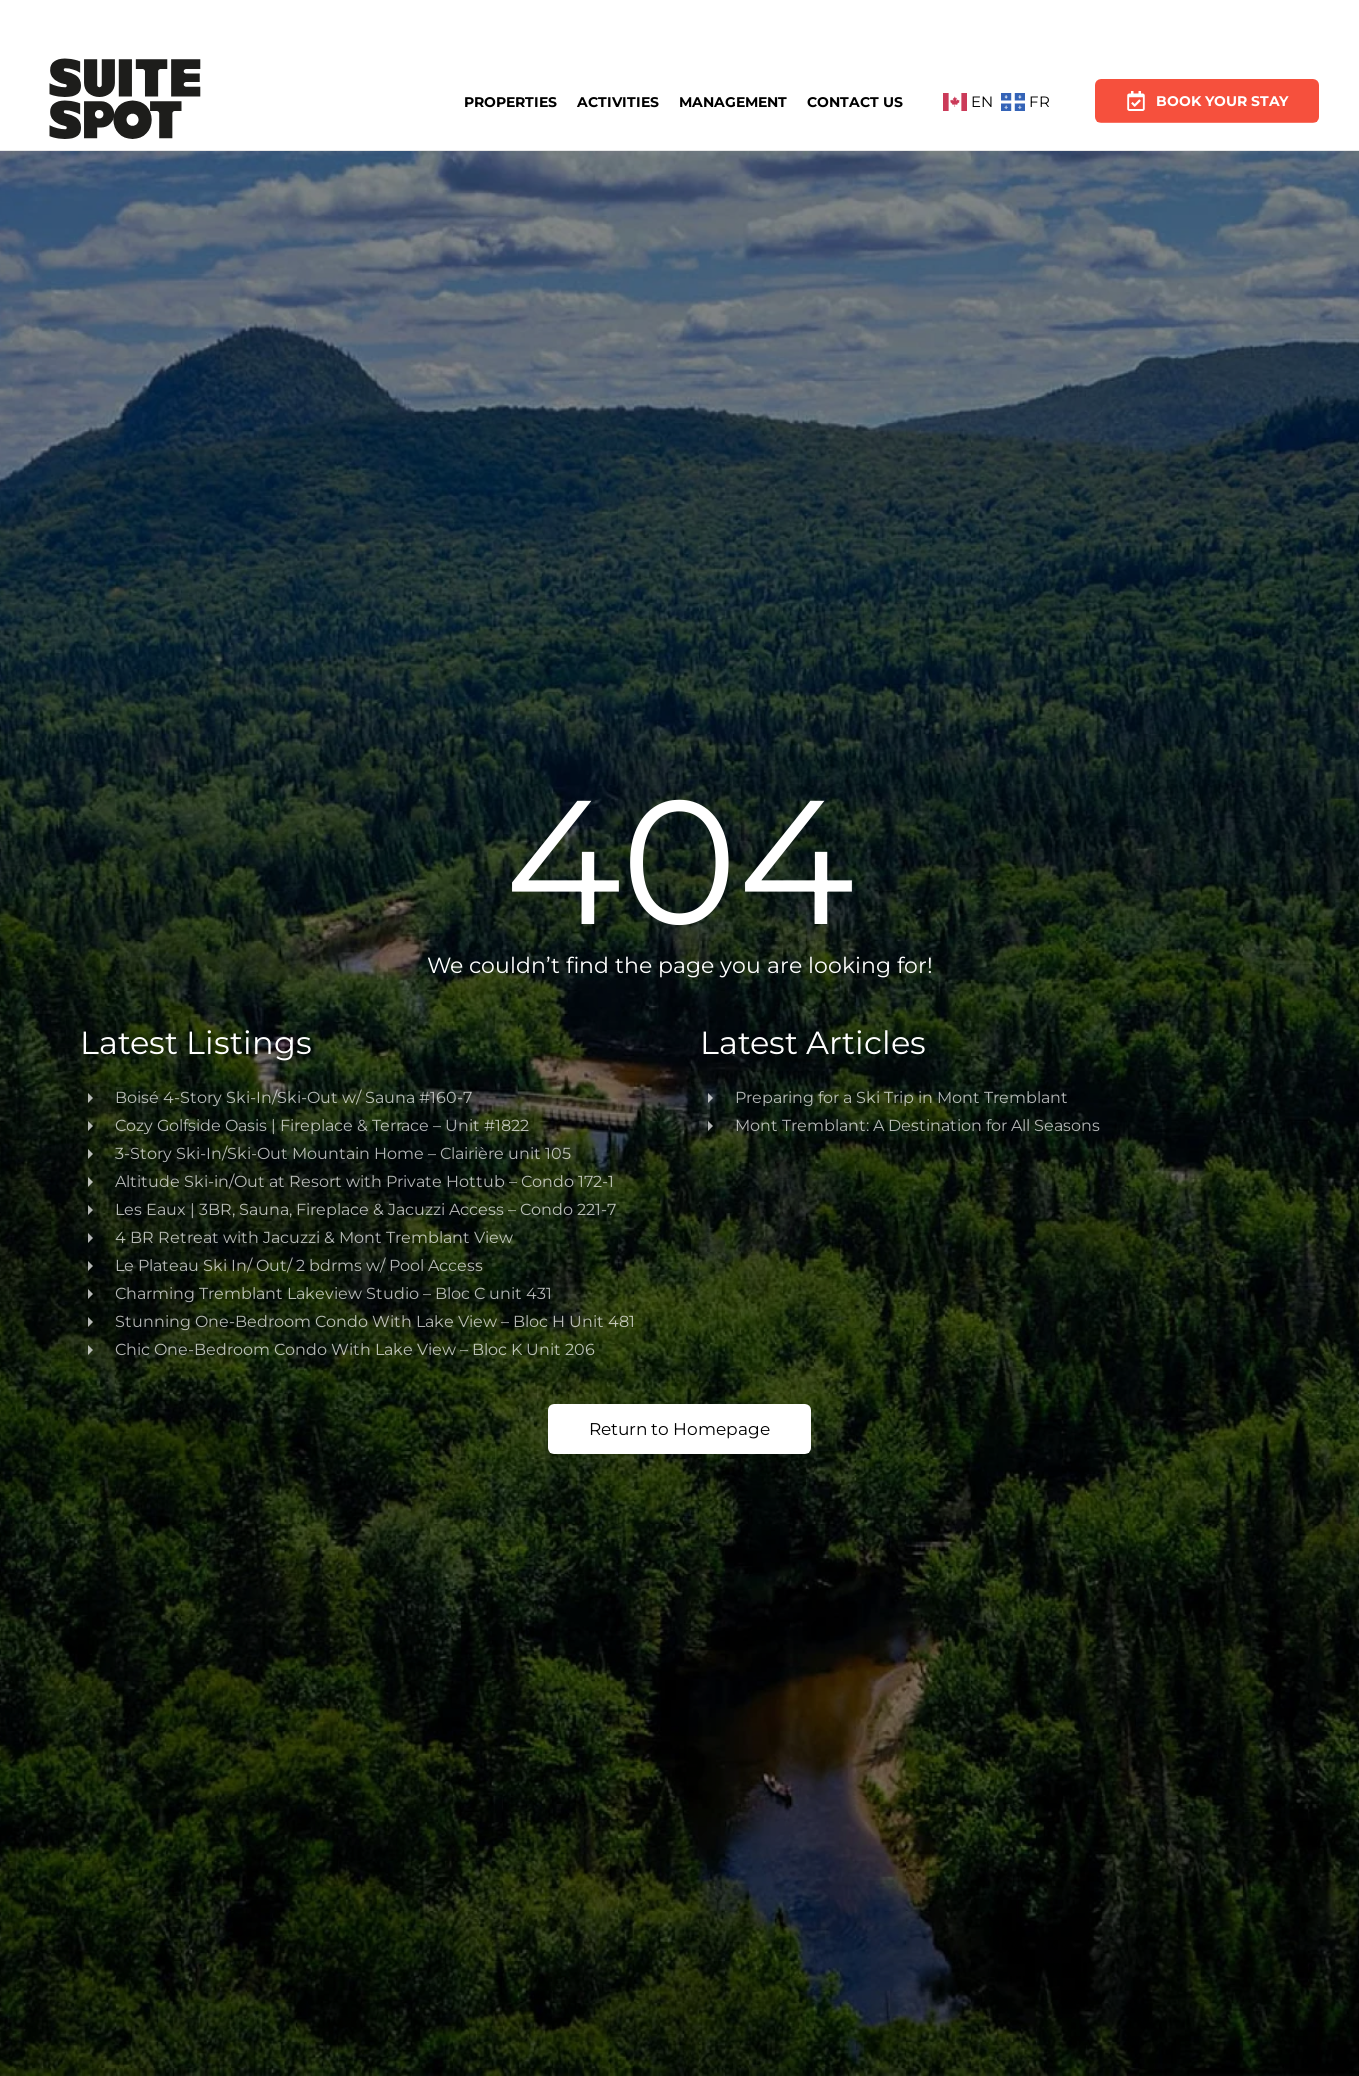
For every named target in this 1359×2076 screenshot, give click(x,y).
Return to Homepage (679, 1429)
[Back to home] (125, 102)
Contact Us (855, 100)
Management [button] (733, 101)
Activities (618, 101)
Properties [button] (510, 102)
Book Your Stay (1207, 94)
